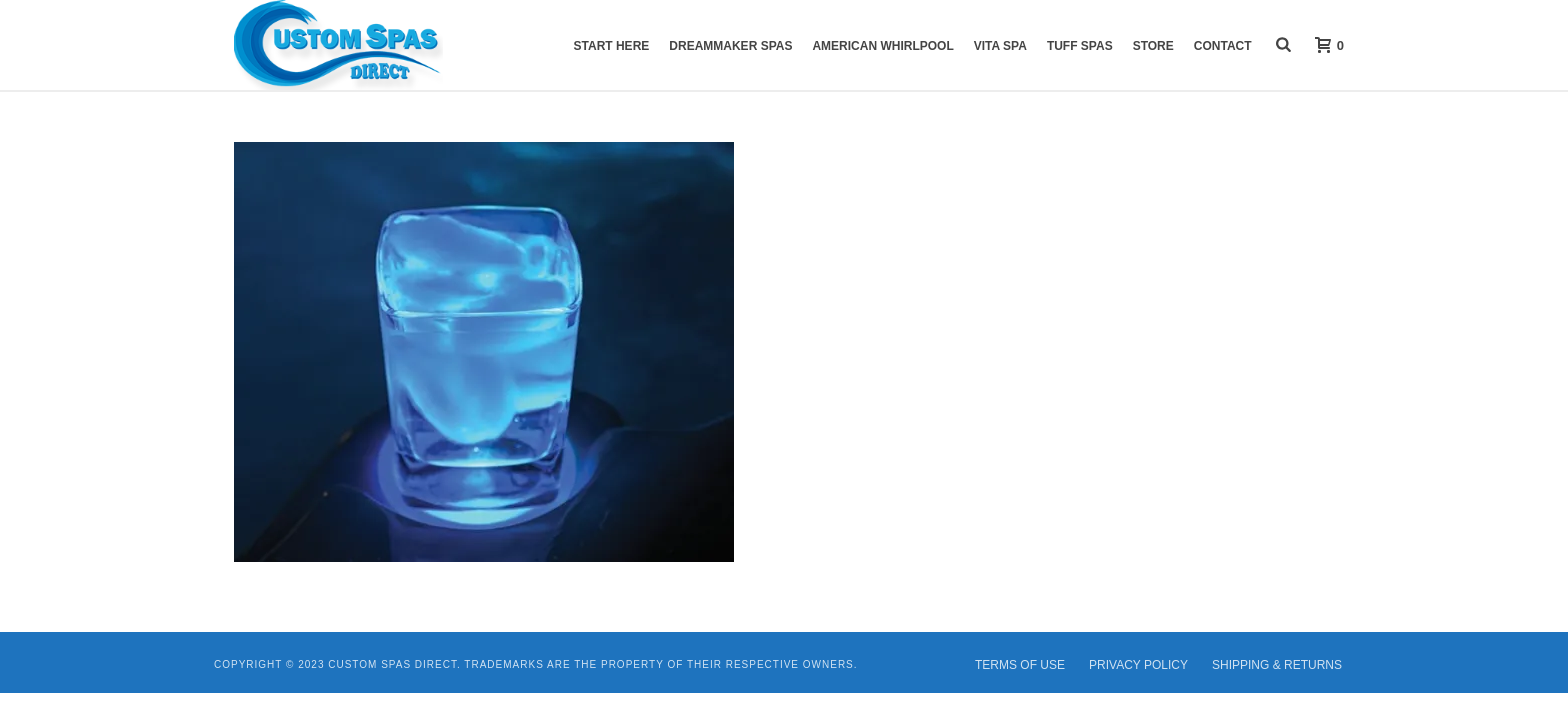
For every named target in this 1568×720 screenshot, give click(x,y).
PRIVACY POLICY (1138, 665)
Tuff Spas (1080, 46)
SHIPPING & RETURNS (1277, 665)
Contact (1223, 46)
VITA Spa (1000, 46)
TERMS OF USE (1020, 665)
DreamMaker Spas (730, 46)
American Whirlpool (882, 46)
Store (1153, 46)
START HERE (612, 46)
